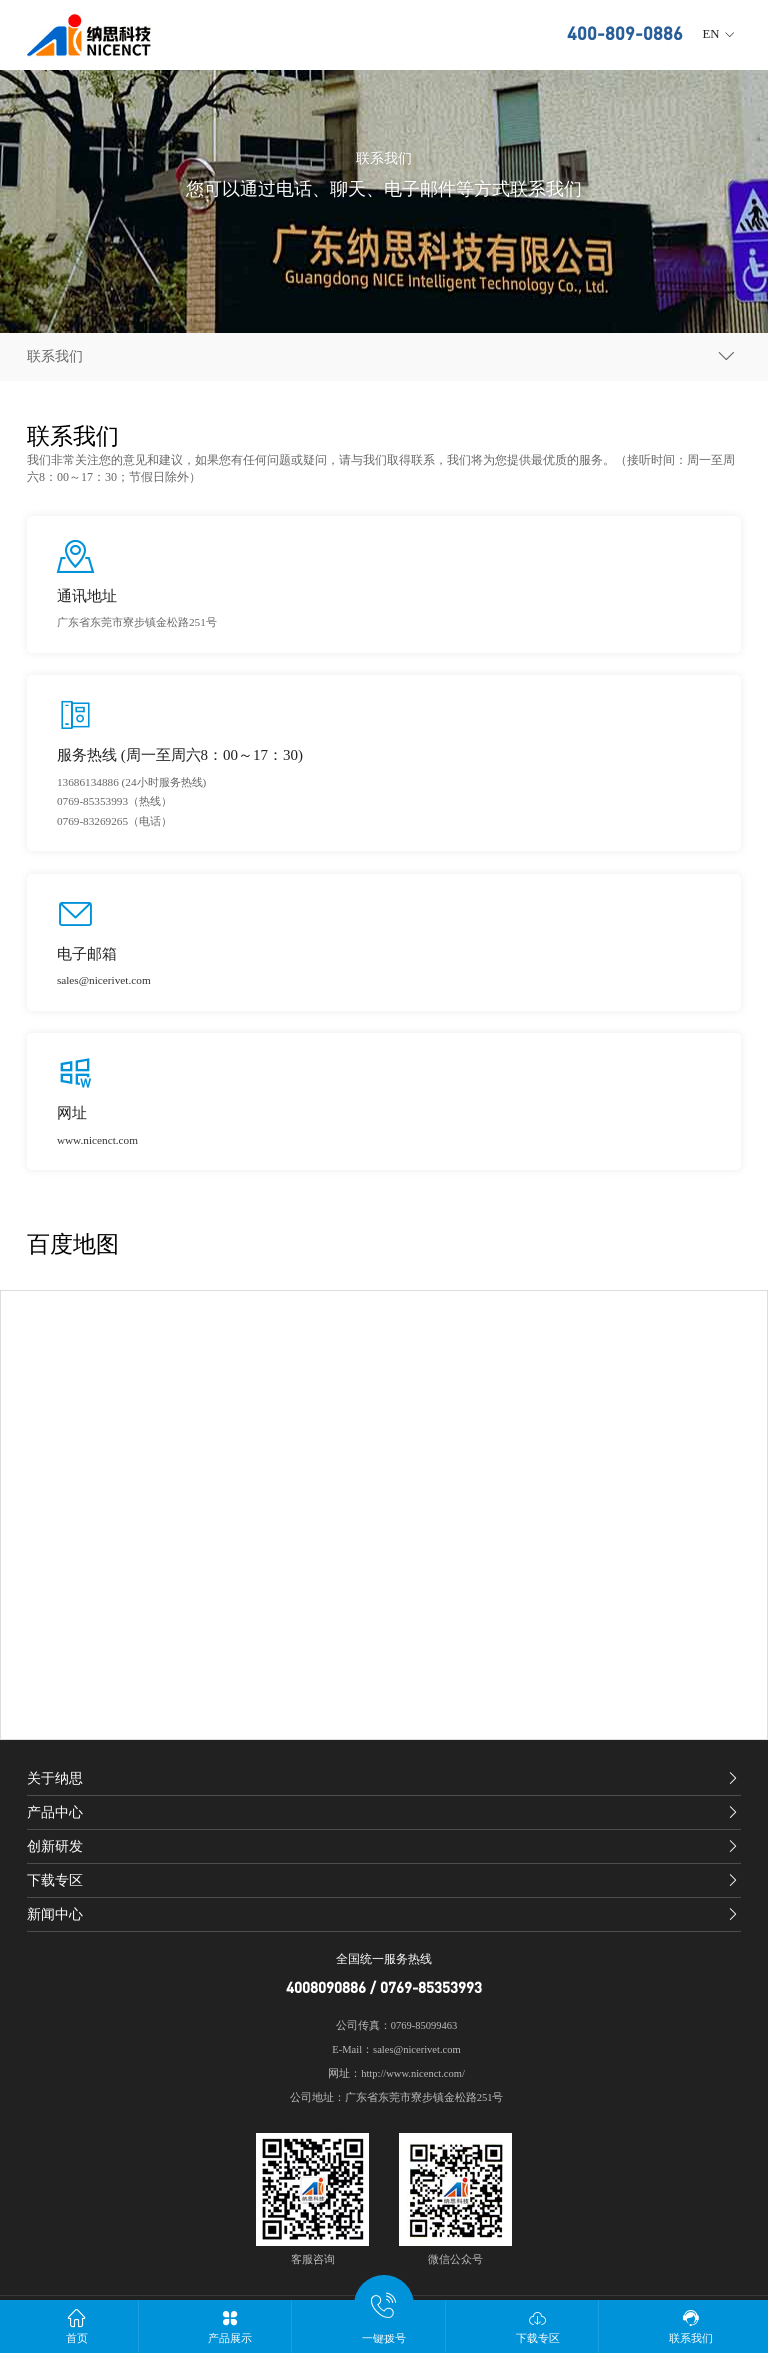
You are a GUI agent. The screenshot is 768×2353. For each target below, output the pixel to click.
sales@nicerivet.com (104, 980)
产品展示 (231, 2326)
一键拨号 (384, 2321)
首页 (77, 2326)
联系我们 (691, 2326)
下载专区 (538, 2326)
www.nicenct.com (97, 1140)
